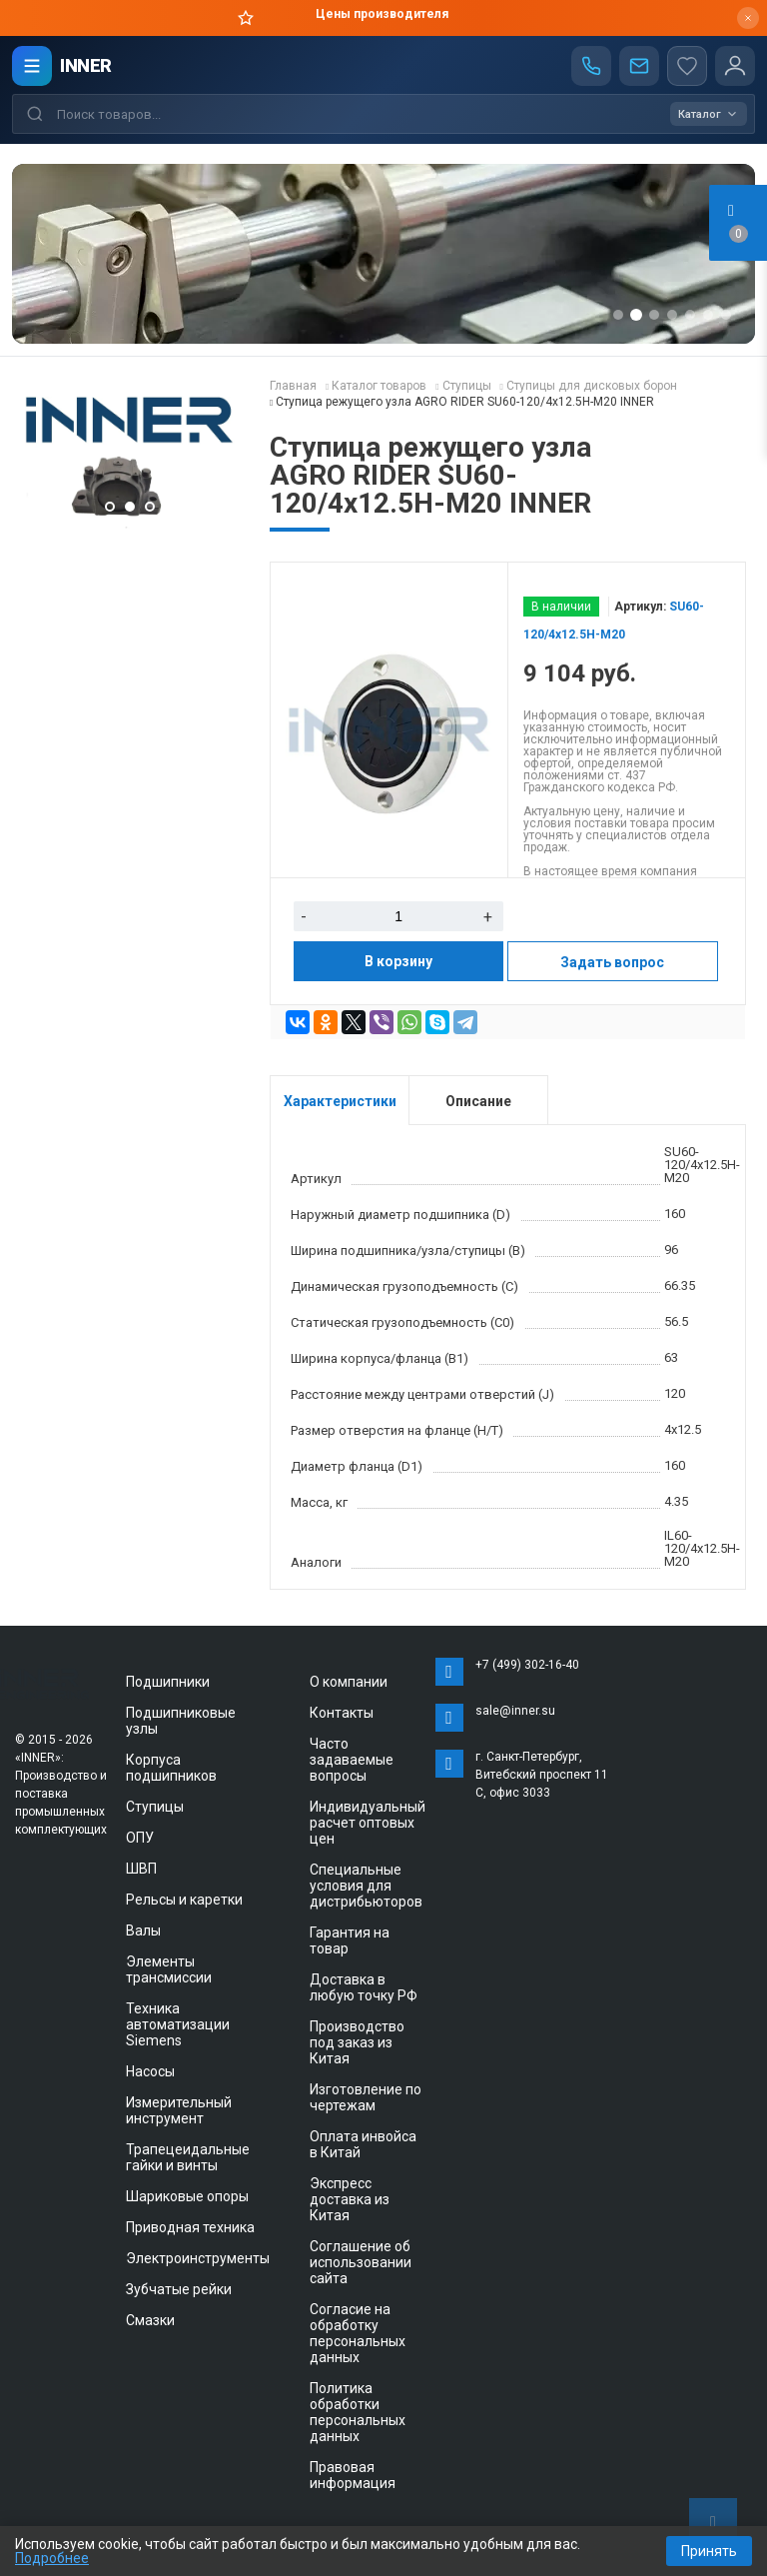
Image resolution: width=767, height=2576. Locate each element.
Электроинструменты (198, 2258)
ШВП (141, 1869)
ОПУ (140, 1838)
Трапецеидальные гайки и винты (188, 2157)
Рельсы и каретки (184, 1900)
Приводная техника (190, 2227)
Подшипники (168, 1682)
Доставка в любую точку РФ (363, 1987)
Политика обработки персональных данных (357, 2412)
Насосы (150, 2071)
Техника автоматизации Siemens (178, 2024)
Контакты (342, 1713)
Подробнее (52, 2558)
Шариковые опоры (187, 2196)
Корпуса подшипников (171, 1768)
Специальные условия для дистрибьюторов (366, 1886)
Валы (143, 1930)
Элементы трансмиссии (169, 1969)
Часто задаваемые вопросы (351, 1760)
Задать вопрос (612, 962)
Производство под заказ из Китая (357, 2042)
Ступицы (155, 1807)
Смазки (150, 2320)
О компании (348, 1682)
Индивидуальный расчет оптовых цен (367, 1823)
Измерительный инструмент (179, 2110)
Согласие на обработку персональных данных (357, 2333)
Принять (709, 2551)
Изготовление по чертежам (365, 2097)
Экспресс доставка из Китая (349, 2199)
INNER (86, 65)
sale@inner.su (515, 1711)
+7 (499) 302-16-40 (527, 1665)
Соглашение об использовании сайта (360, 2262)
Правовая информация (352, 2475)
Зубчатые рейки (179, 2289)
